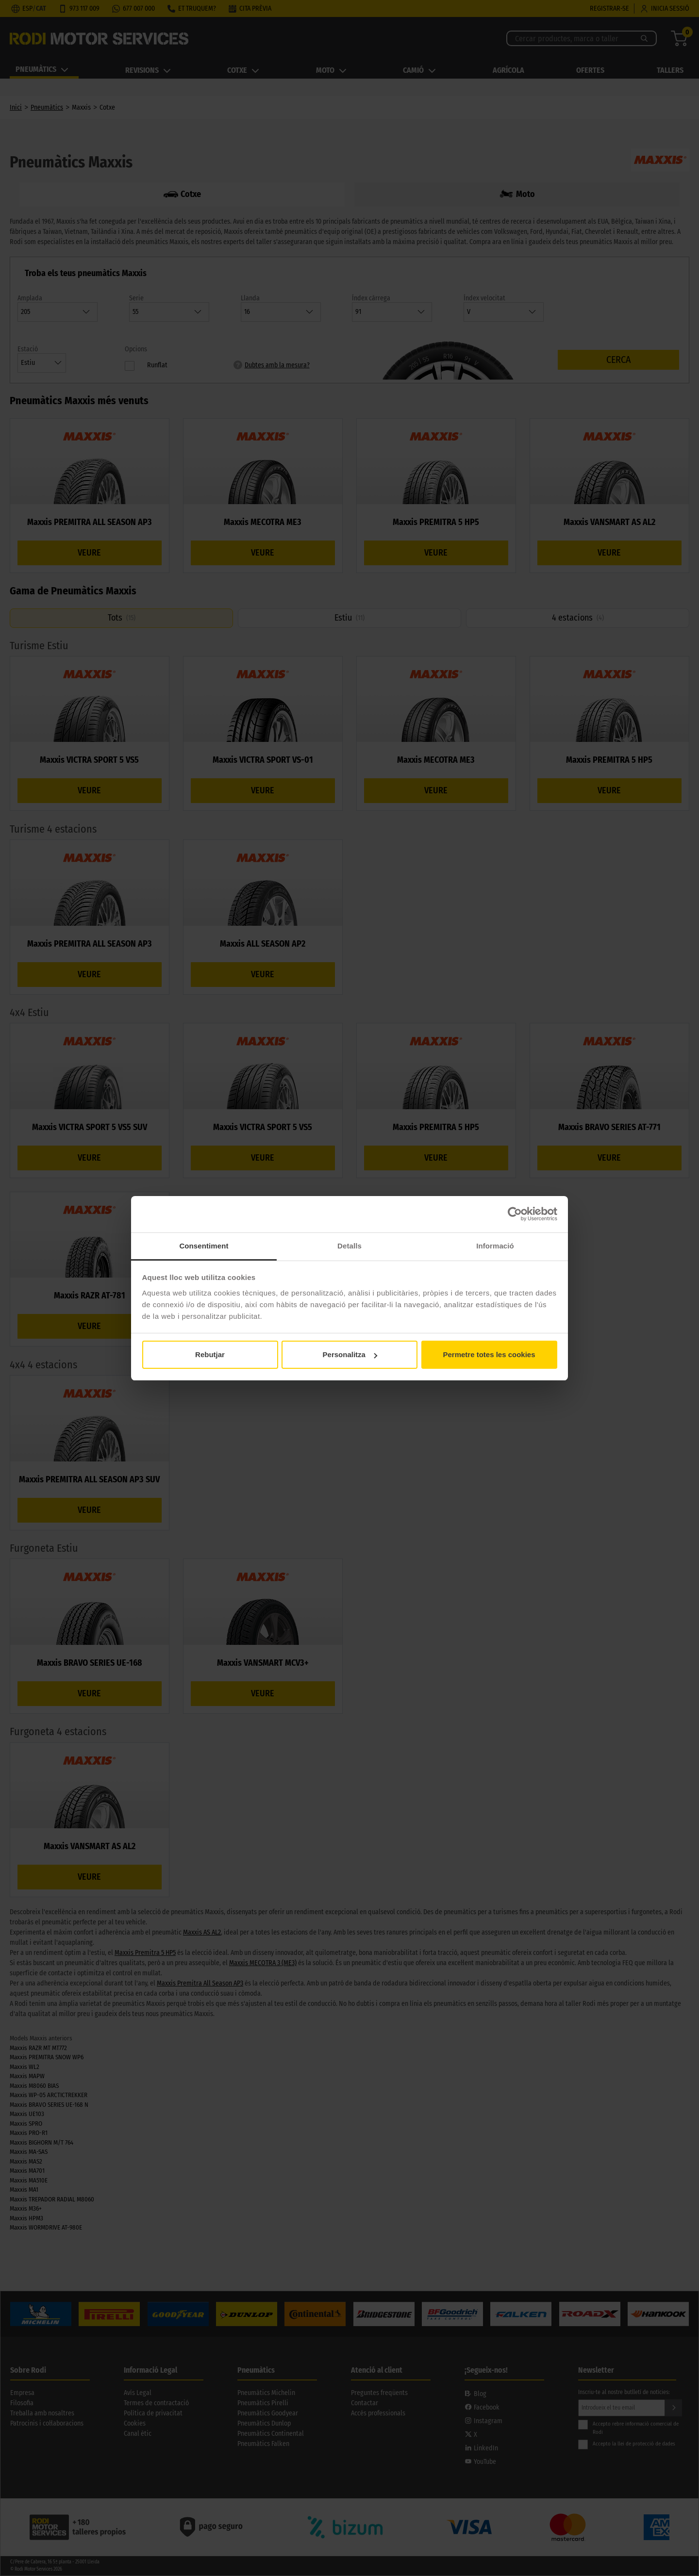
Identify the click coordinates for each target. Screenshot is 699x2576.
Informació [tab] (495, 1246)
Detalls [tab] (349, 1246)
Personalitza (350, 1354)
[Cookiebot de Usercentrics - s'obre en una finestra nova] (514, 1214)
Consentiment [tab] (203, 1246)
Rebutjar (210, 1354)
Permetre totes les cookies (489, 1354)
